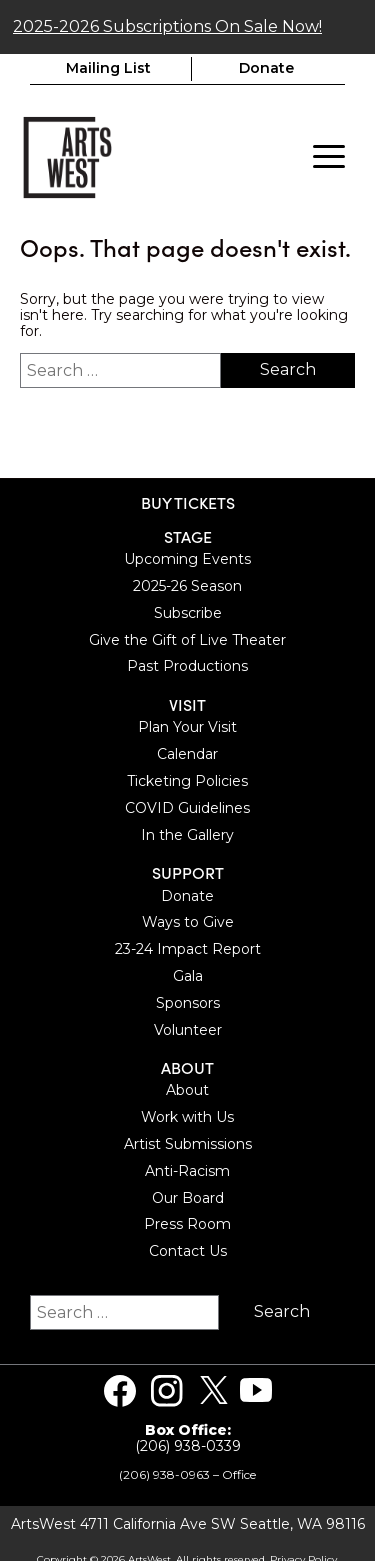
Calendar (187, 752)
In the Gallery (187, 833)
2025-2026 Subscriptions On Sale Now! (167, 24)
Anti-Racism (187, 1169)
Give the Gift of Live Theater (187, 638)
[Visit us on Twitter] (214, 1389)
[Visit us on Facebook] (120, 1389)
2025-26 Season (187, 584)
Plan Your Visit (187, 726)
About (187, 1066)
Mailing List (108, 67)
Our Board (188, 1196)
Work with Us (187, 1116)
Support (188, 871)
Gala (188, 974)
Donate (266, 67)
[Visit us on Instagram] (167, 1389)
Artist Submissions (188, 1142)
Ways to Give (188, 921)
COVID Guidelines (187, 806)
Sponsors (188, 1001)
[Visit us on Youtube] (256, 1389)
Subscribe (188, 611)
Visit (187, 702)
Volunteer (188, 1028)
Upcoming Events (187, 557)
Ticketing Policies (187, 779)
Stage (188, 534)
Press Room (187, 1223)
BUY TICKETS (188, 500)
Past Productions (187, 665)
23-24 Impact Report (188, 947)
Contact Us (188, 1250)
